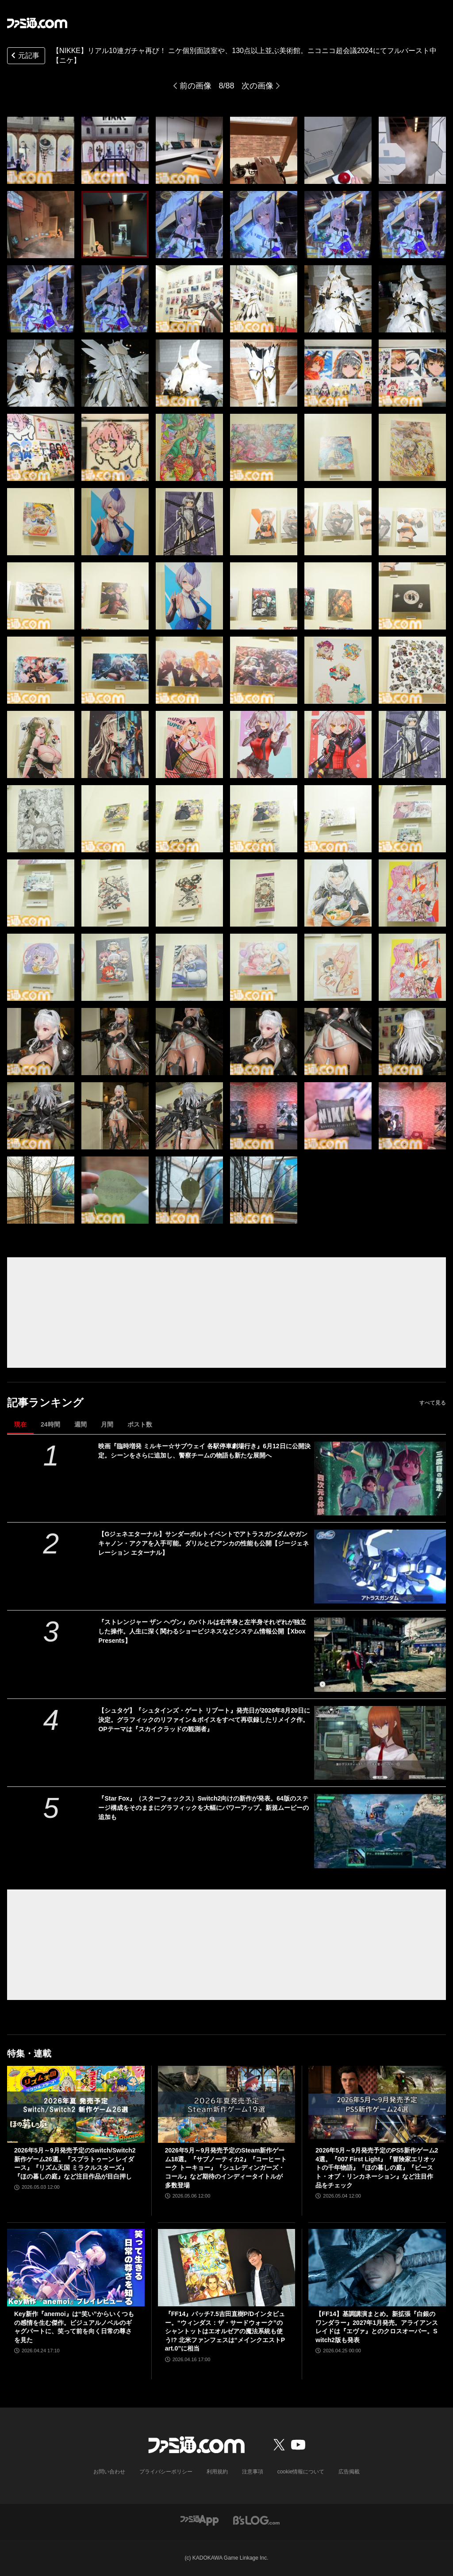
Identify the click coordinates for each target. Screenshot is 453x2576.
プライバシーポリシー (165, 2472)
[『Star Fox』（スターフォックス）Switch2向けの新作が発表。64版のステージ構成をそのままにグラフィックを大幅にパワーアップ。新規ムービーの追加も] (380, 1831)
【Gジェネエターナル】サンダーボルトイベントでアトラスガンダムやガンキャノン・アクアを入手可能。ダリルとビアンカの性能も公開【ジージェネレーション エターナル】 (203, 1543)
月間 (107, 1424)
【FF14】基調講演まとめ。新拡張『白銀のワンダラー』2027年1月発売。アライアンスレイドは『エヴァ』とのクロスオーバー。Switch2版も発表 (376, 2326)
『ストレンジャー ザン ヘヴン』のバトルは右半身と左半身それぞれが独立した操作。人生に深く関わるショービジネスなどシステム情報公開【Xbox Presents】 (202, 1631)
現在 (20, 1424)
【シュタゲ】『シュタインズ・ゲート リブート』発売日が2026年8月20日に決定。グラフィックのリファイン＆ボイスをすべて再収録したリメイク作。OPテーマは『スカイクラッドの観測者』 (204, 1720)
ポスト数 (139, 1424)
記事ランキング (45, 1402)
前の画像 (195, 85)
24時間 (50, 1424)
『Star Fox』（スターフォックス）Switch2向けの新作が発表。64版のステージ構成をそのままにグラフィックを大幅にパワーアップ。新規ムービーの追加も (203, 1807)
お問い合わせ (109, 2472)
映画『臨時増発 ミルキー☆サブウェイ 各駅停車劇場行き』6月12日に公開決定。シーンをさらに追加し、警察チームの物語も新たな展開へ (204, 1451)
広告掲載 (349, 2472)
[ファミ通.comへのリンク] (37, 23)
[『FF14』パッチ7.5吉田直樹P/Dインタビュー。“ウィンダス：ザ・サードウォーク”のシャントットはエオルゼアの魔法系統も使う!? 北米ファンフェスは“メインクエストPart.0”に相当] (227, 2267)
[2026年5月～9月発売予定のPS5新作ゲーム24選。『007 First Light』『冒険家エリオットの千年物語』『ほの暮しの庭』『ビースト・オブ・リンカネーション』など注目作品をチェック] (377, 2104)
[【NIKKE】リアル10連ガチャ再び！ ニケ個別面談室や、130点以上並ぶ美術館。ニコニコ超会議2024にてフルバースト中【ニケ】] (40, 150)
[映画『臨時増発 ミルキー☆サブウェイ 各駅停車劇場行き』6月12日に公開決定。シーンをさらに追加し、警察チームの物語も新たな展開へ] (380, 1478)
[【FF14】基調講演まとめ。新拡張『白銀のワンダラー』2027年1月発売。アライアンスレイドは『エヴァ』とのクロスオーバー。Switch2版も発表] (377, 2267)
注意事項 (252, 2472)
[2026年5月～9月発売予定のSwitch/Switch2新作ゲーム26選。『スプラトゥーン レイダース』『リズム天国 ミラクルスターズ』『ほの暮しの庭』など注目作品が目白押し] (76, 2104)
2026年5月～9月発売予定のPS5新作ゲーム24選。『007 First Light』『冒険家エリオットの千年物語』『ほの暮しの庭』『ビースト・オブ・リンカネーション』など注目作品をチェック (376, 2167)
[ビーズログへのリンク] (256, 2519)
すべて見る (432, 1403)
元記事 (24, 56)
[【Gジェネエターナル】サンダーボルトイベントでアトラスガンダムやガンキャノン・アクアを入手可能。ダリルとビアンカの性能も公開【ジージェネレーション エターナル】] (380, 1566)
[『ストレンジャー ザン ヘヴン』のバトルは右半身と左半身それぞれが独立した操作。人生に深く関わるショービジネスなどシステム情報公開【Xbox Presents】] (380, 1654)
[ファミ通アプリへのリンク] (199, 2519)
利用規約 (217, 2472)
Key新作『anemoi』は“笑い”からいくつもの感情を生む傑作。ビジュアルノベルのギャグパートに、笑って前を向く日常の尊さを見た (74, 2326)
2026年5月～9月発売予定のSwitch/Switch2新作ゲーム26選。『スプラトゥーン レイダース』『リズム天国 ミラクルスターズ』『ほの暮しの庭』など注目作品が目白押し (75, 2163)
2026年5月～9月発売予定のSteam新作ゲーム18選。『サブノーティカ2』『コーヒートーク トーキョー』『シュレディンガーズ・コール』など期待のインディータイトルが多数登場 (226, 2167)
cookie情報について (301, 2472)
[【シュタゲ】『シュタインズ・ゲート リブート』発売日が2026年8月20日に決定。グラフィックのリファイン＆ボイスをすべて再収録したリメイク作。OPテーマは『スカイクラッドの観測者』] (380, 1743)
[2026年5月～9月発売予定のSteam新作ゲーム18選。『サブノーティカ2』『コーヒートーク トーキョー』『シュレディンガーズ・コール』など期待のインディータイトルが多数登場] (227, 2104)
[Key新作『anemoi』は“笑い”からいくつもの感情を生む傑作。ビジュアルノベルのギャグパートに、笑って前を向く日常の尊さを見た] (76, 2267)
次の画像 (257, 85)
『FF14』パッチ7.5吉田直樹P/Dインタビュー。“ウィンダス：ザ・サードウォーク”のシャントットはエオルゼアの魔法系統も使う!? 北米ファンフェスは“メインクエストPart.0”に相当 (225, 2331)
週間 (80, 1424)
